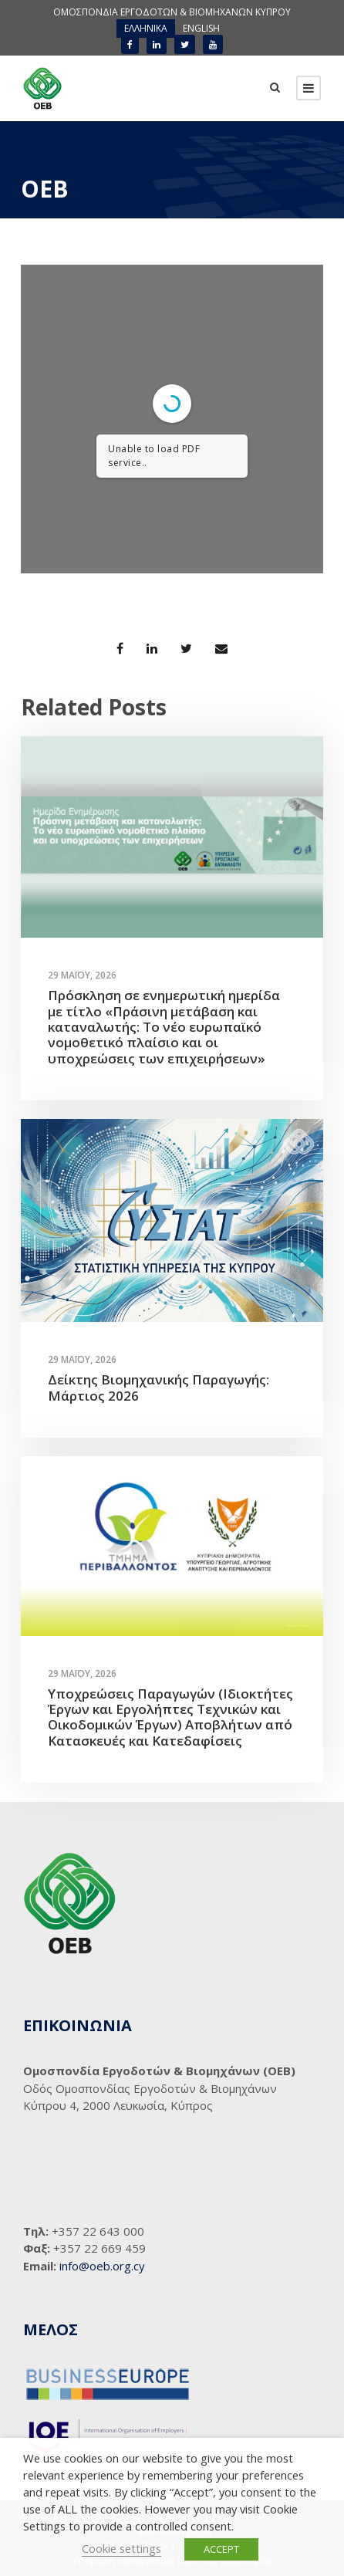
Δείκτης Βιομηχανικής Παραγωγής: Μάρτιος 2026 (158, 1387)
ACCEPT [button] (221, 2549)
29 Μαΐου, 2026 (82, 975)
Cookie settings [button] (121, 2548)
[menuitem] (145, 28)
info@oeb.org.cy (102, 2265)
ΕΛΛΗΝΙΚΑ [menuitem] (145, 28)
